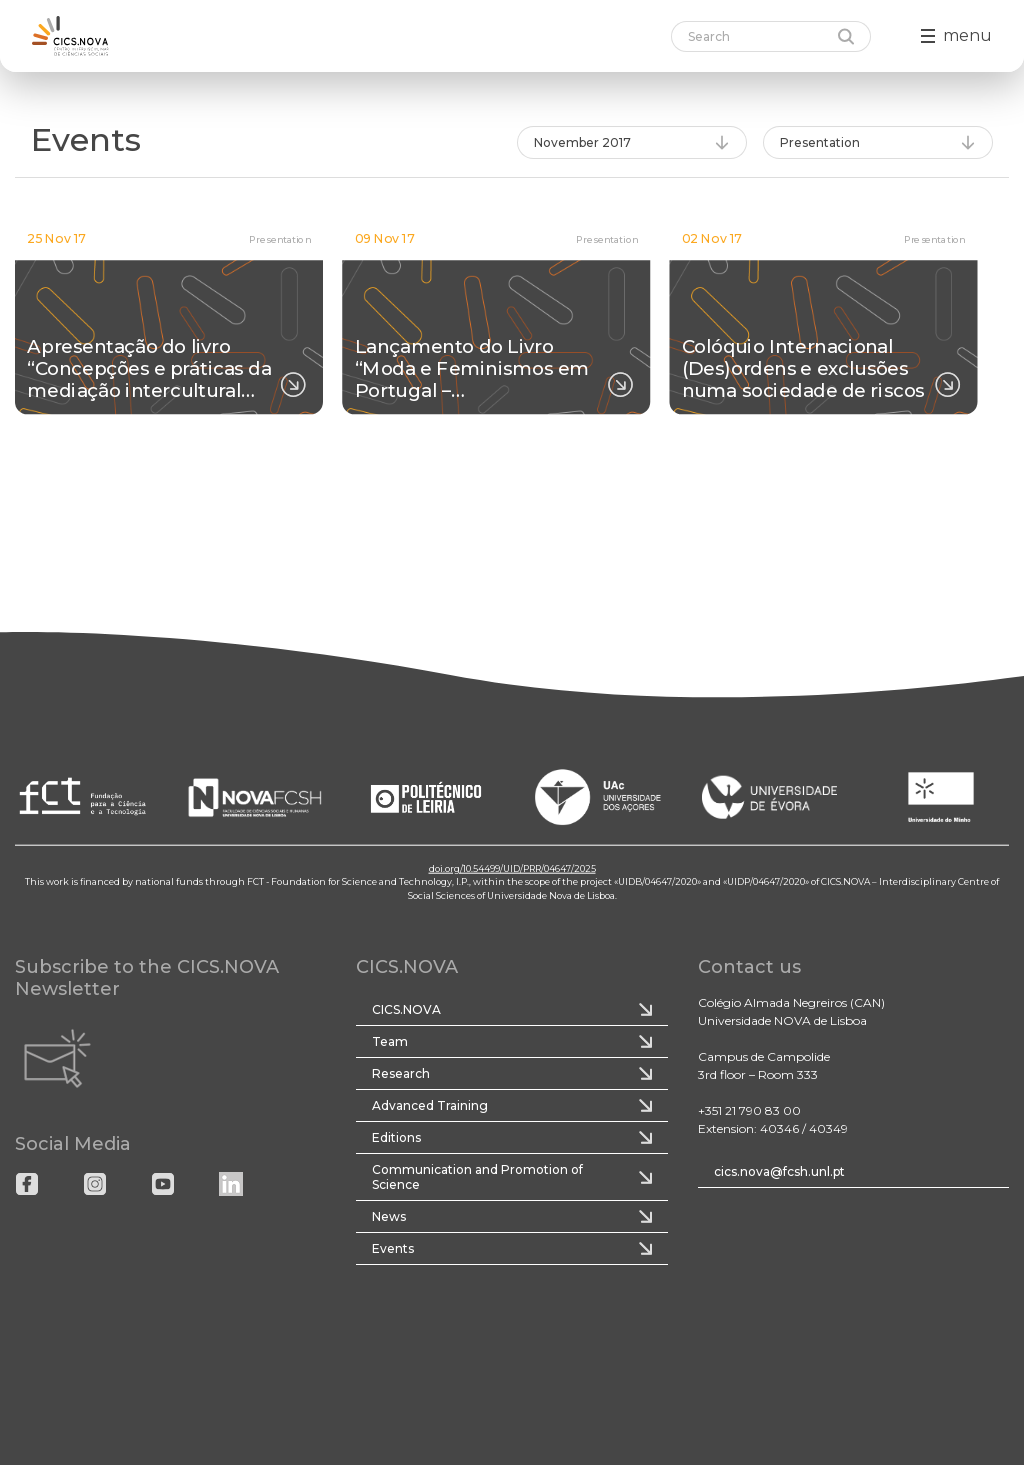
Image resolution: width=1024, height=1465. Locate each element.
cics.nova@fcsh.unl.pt (779, 1171)
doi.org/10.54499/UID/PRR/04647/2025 (512, 867)
